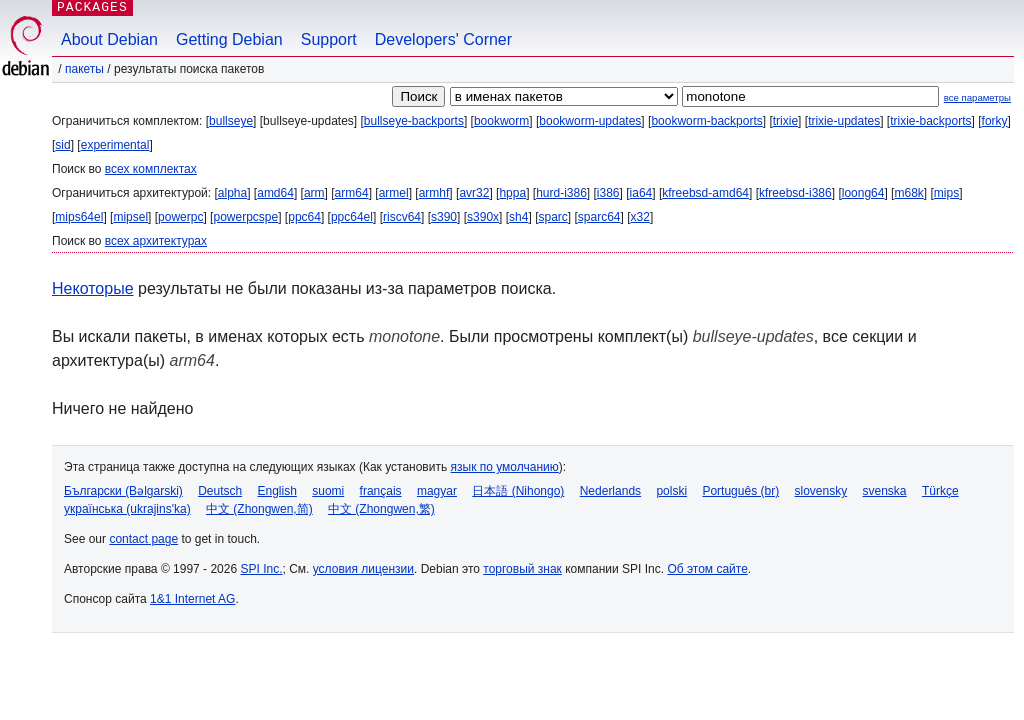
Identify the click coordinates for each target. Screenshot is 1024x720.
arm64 (352, 193)
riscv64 (402, 217)
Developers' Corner (443, 39)
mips (946, 193)
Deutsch (220, 491)
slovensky (820, 491)
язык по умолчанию (505, 467)
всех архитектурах (156, 241)
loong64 (863, 193)
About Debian (109, 39)
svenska (885, 491)
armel (394, 193)
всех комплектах (151, 169)
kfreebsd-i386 (795, 193)
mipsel (130, 217)
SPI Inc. (261, 569)
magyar (437, 491)
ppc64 (304, 217)
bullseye (231, 121)
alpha (232, 193)
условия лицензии (363, 569)
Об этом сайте (707, 569)
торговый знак (522, 569)
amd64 (275, 193)
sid (62, 145)
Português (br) (740, 491)
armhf (434, 193)
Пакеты (84, 69)
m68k (908, 193)
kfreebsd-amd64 (705, 193)
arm (314, 193)
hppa (512, 193)
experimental (115, 145)
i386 (608, 193)
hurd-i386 (561, 193)
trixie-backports (930, 121)
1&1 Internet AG (192, 599)
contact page (143, 539)
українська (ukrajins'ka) (127, 509)
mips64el (79, 217)
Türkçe (940, 491)
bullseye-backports (414, 121)
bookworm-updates (590, 121)
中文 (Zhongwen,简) (259, 509)
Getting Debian (229, 39)
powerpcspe (245, 217)
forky (995, 121)
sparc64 (599, 217)
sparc (552, 217)
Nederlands (610, 491)
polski (671, 491)
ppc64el (352, 217)
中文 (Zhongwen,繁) (381, 509)
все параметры (977, 97)
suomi (328, 491)
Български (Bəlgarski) (123, 491)
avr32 (474, 193)
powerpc (180, 217)
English (277, 491)
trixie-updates (844, 121)
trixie (785, 121)
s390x (483, 217)
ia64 (641, 193)
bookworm (501, 121)
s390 (444, 217)
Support (329, 39)
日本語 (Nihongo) (518, 491)
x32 (640, 217)
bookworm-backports (706, 121)
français (381, 491)
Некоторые (93, 288)
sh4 (518, 217)
